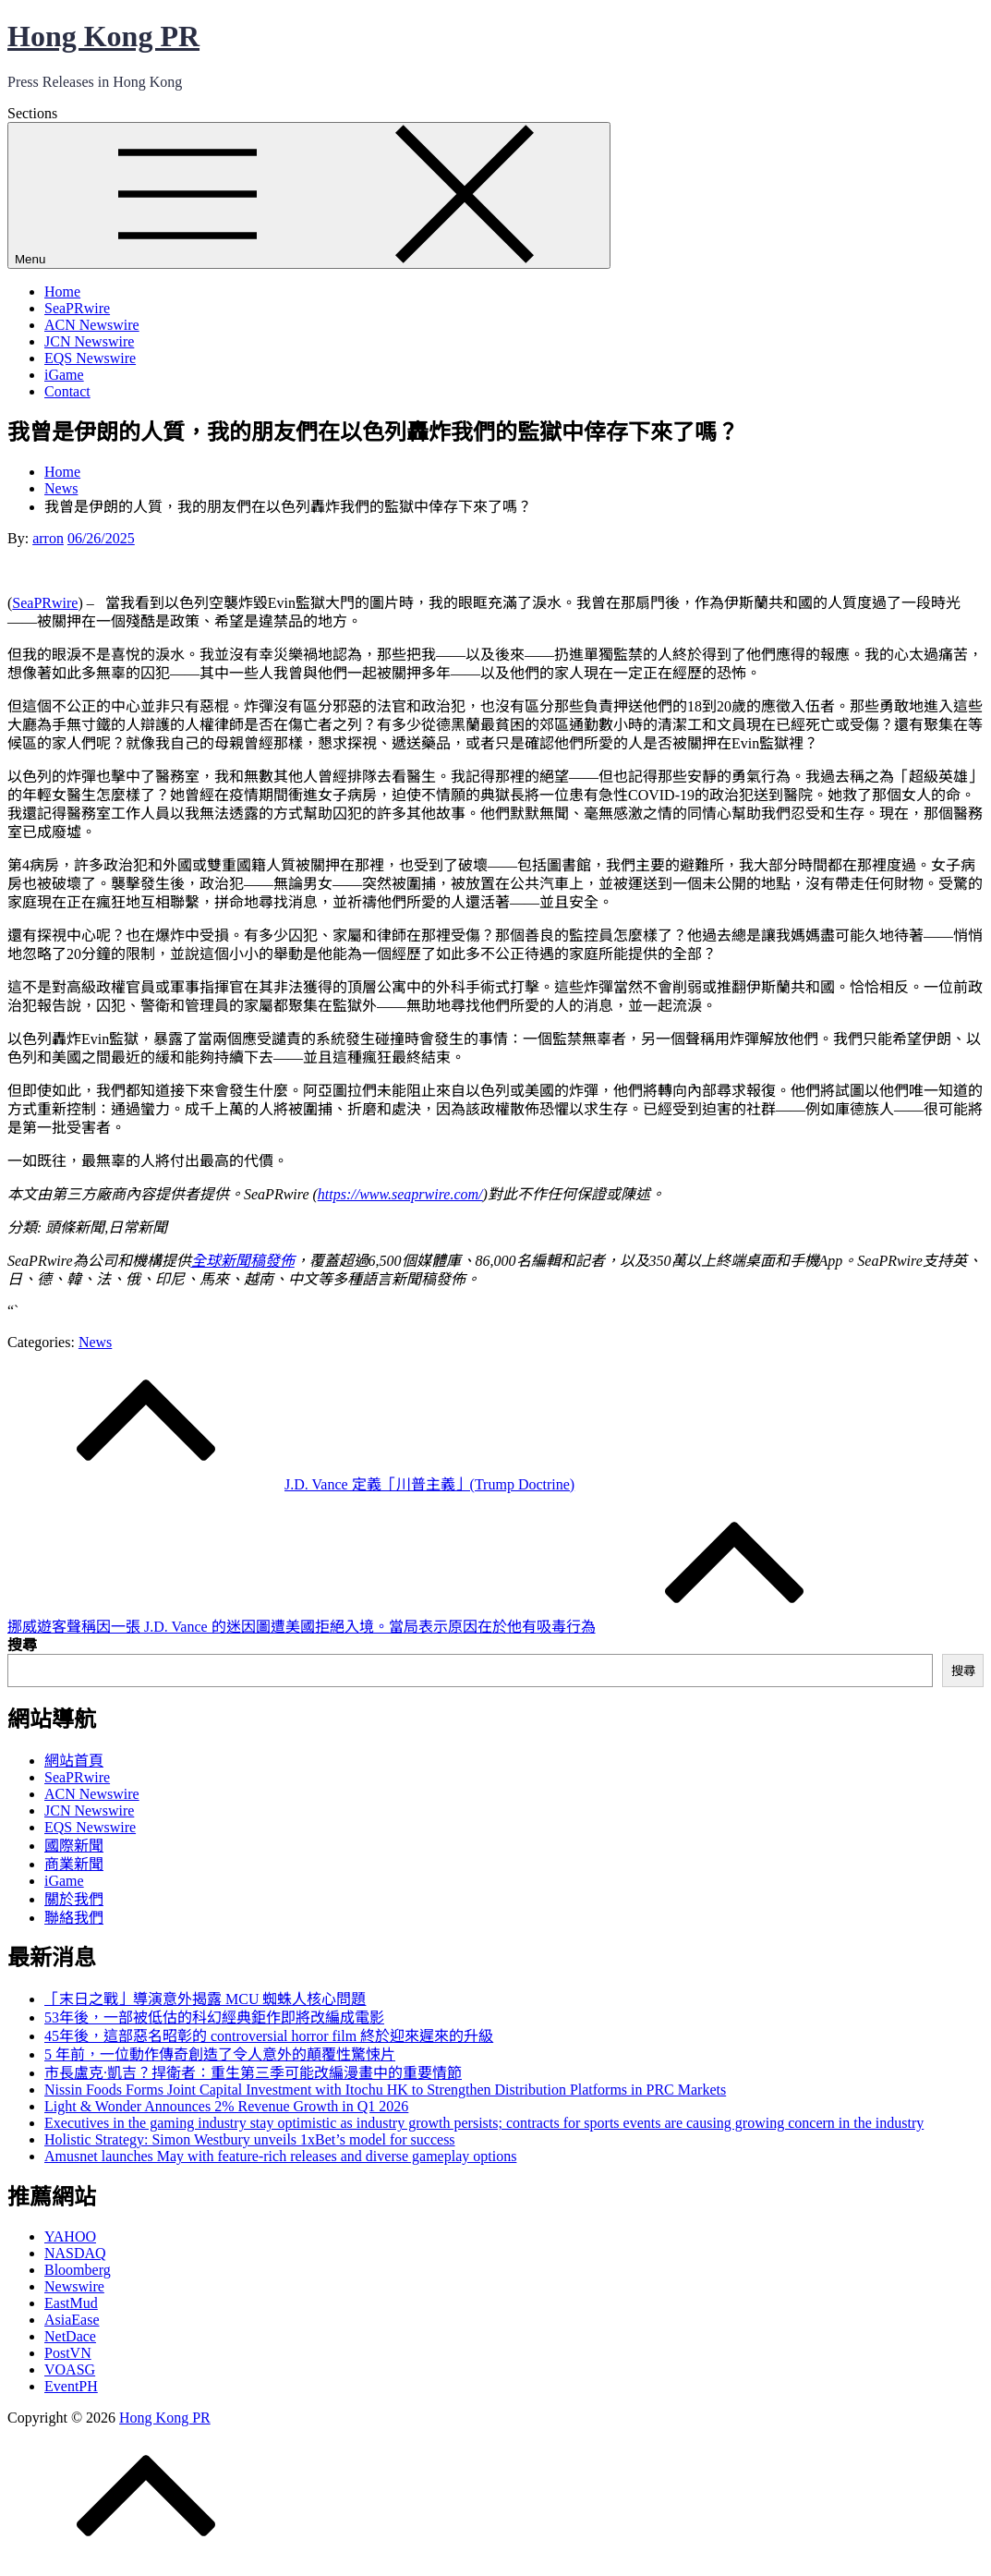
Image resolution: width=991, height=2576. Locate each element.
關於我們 (73, 1899)
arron (48, 538)
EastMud (71, 2303)
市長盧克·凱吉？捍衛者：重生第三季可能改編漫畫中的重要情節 (253, 2073)
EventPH (71, 2386)
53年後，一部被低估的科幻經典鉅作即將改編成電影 (214, 2017)
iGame (64, 375)
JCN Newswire (89, 341)
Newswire (74, 2286)
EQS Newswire (90, 358)
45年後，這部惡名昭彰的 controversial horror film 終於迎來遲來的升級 (268, 2036)
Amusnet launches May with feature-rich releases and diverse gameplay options (280, 2156)
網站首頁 (73, 1760)
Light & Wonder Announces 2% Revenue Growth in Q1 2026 (226, 2106)
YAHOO (70, 2236)
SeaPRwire (77, 308)
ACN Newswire (91, 325)
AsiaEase (72, 2319)
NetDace (70, 2336)
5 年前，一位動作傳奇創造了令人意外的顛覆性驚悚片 (219, 2054)
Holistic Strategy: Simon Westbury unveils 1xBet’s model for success (249, 2139)
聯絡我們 (73, 1918)
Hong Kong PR (103, 36)
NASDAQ (75, 2253)
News (95, 1342)
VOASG (69, 2369)
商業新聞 (73, 1864)
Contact (67, 391)
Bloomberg (77, 2270)
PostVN (67, 2353)
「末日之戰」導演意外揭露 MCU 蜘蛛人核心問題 (205, 1999)
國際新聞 (73, 1845)
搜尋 (22, 1645)
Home (62, 291)
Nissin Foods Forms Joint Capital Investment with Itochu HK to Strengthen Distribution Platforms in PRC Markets (385, 2089)
